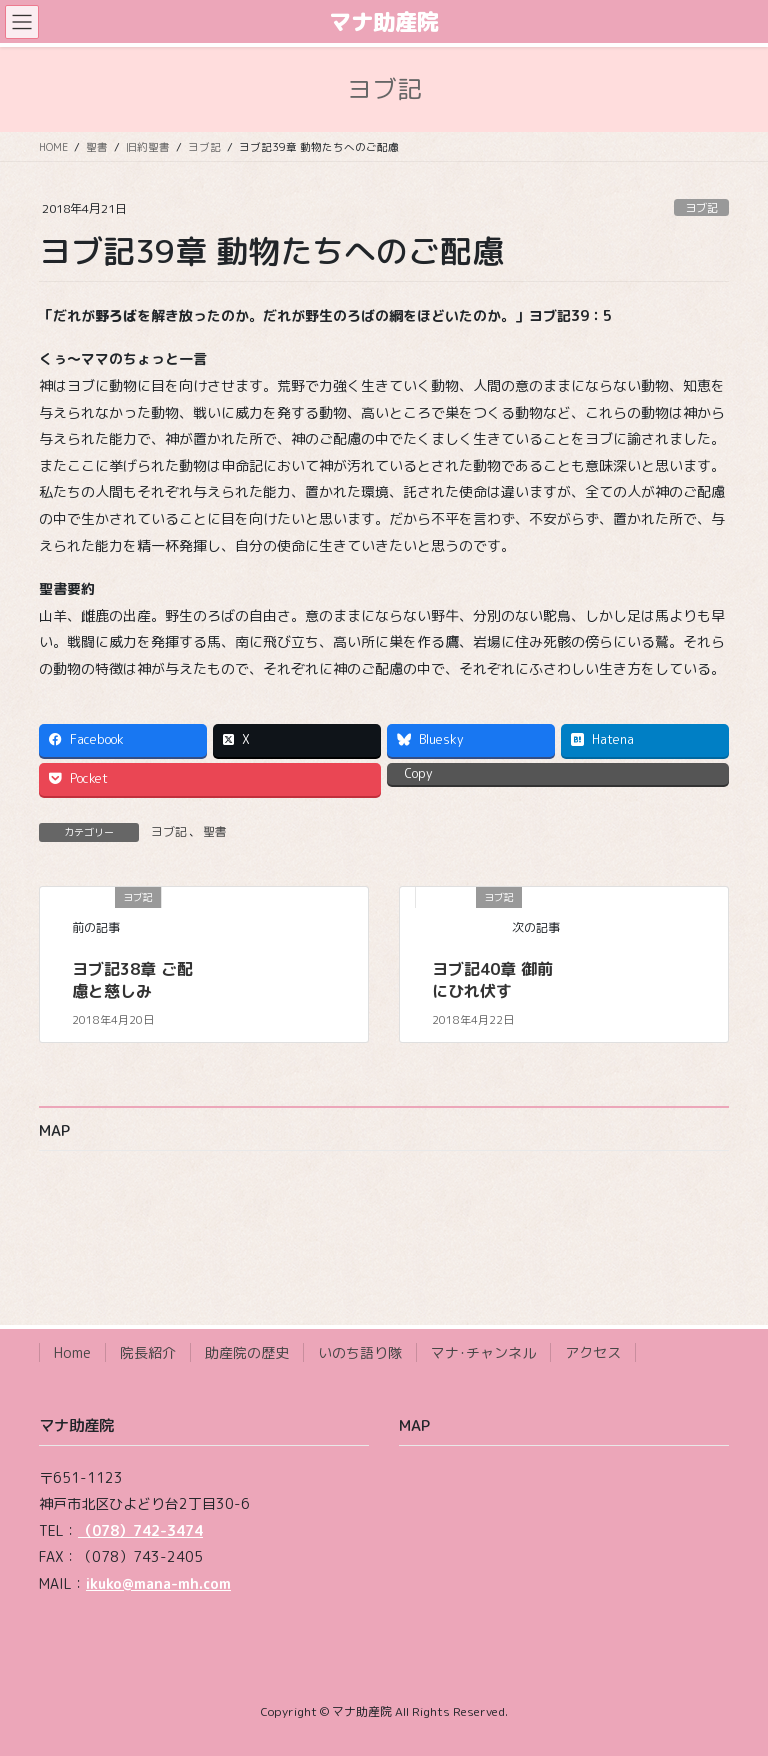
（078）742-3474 (140, 1530)
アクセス (593, 1352)
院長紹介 (148, 1352)
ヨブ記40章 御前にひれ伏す (492, 980)
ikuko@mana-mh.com (158, 1583)
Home (72, 1352)
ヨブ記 (701, 208)
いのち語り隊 (360, 1352)
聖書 (215, 831)
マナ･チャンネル (483, 1352)
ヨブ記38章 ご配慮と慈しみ (132, 980)
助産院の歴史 (247, 1352)
